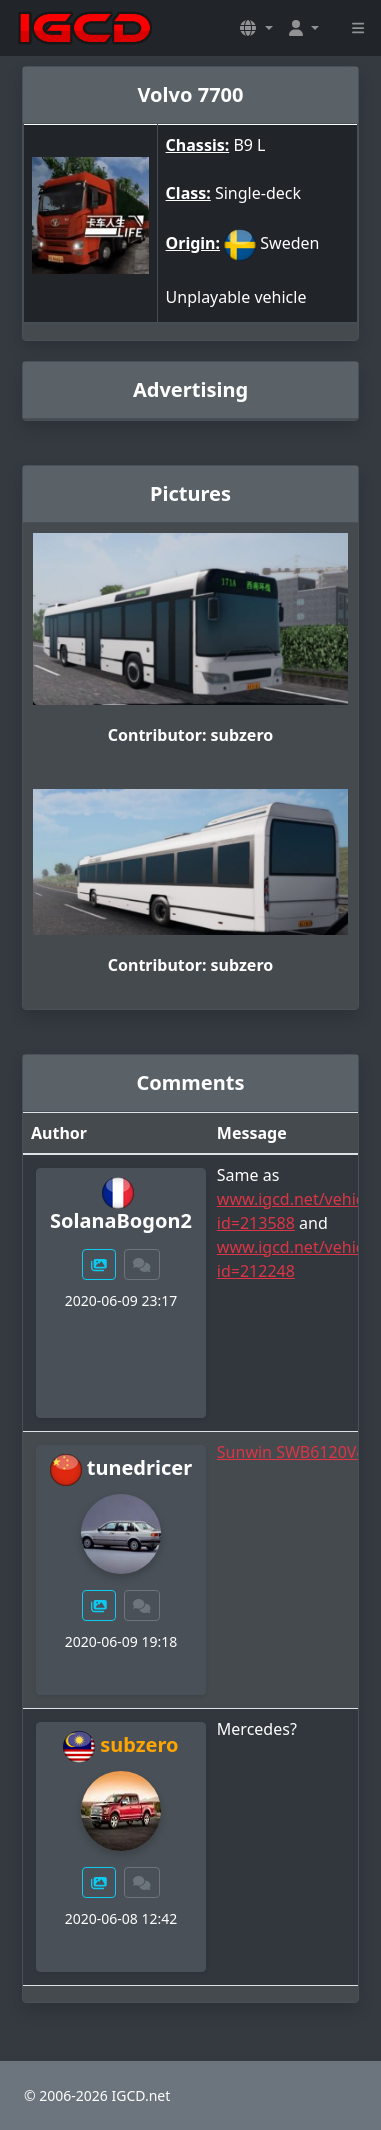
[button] (256, 28)
